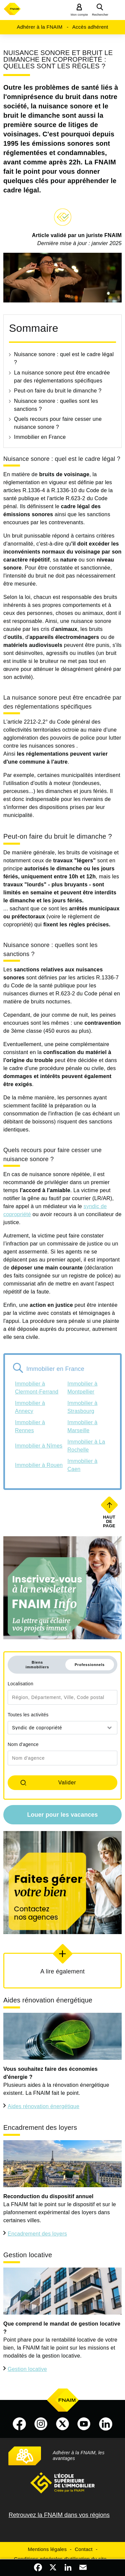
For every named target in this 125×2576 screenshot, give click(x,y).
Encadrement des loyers (37, 2234)
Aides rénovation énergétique (43, 2106)
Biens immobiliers (37, 1664)
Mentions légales (47, 2549)
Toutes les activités (28, 1714)
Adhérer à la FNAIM (39, 27)
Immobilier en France (40, 437)
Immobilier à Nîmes (38, 1446)
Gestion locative (27, 2369)
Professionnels (90, 1665)
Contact (83, 2549)
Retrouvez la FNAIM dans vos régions (59, 2515)
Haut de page (110, 1521)
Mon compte (79, 14)
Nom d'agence (23, 1744)
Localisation (20, 1683)
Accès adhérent (90, 27)
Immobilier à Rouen (39, 1465)
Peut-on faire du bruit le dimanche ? (57, 390)
